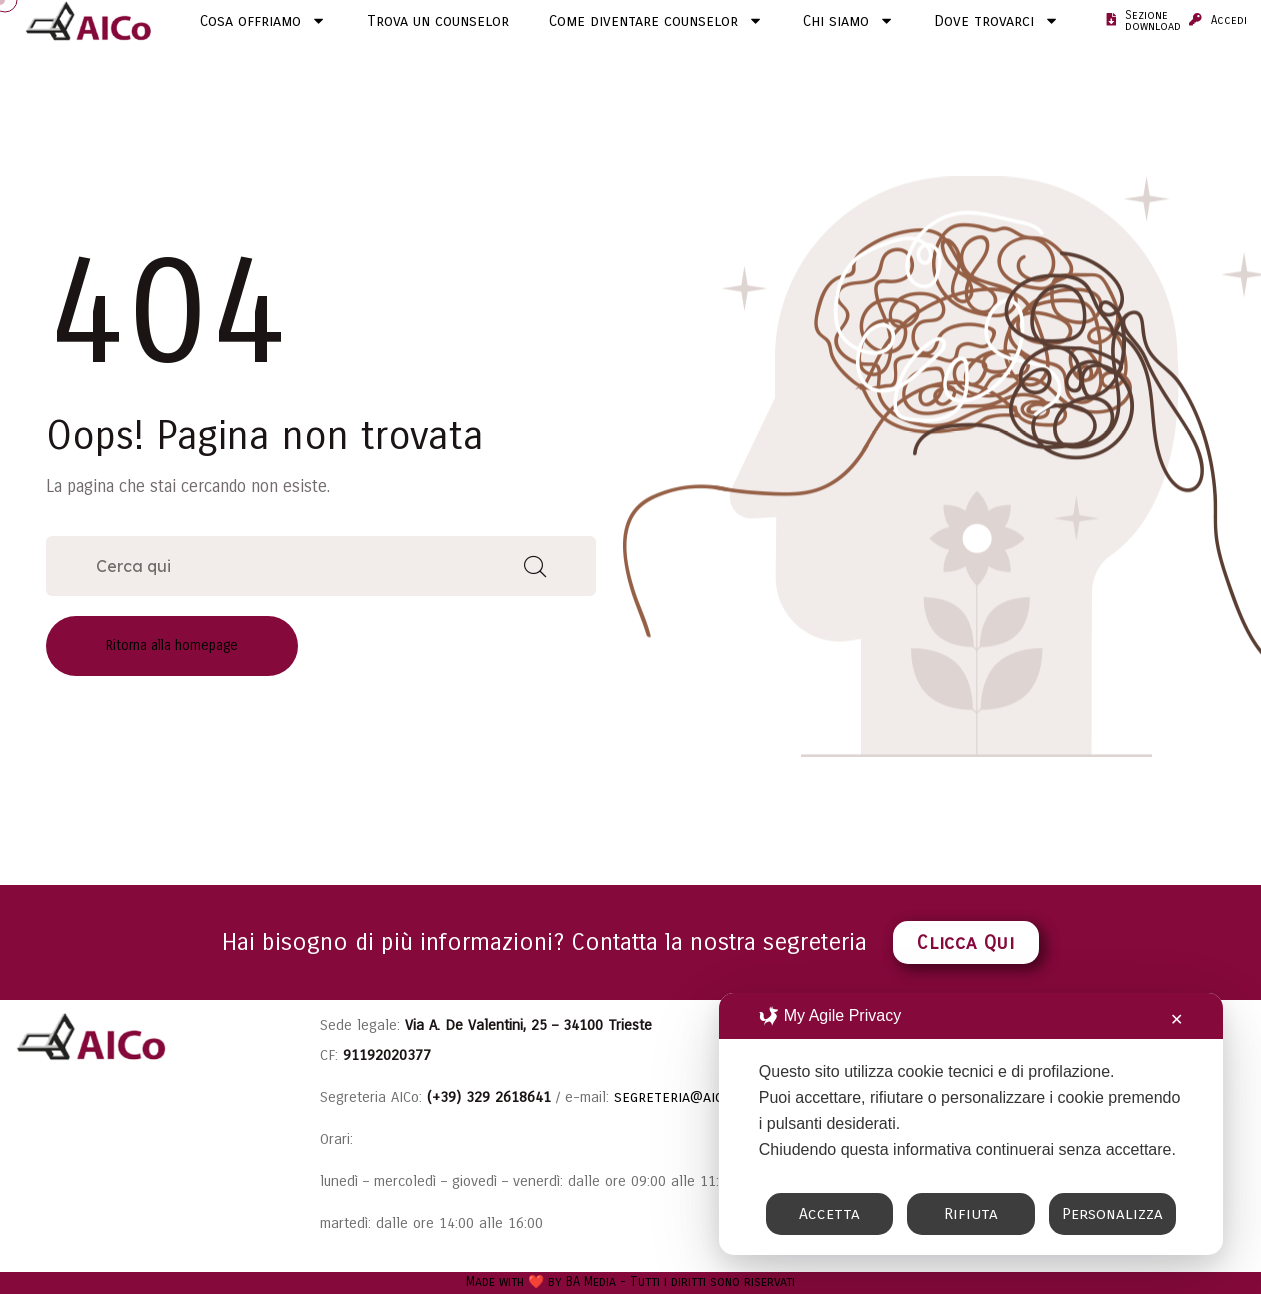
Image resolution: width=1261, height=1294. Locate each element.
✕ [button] (1176, 1019)
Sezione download (1153, 21)
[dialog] (971, 1124)
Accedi (1229, 20)
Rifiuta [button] (971, 1213)
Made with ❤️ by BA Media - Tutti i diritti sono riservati (630, 1282)
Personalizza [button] (1112, 1213)
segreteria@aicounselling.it (714, 1097)
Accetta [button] (829, 1213)
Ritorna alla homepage (172, 645)
